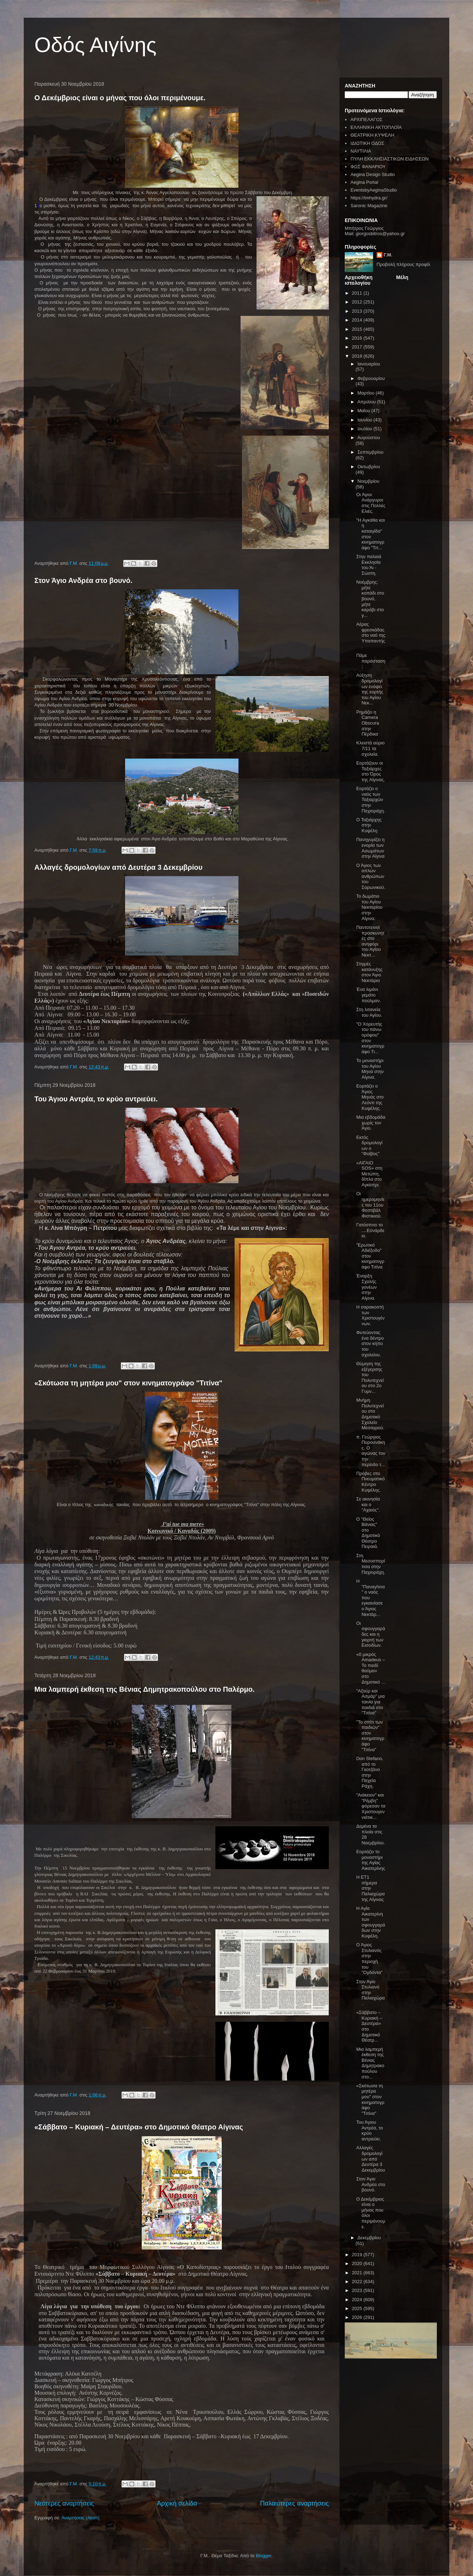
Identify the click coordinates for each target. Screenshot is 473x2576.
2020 (358, 2263)
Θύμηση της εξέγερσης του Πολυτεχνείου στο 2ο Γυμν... (370, 1377)
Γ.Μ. (388, 254)
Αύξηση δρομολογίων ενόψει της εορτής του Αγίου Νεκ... (369, 689)
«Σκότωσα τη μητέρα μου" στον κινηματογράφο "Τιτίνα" (128, 1383)
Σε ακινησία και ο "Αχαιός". (368, 1504)
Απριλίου (367, 401)
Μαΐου (364, 410)
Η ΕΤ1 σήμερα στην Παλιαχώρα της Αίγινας (370, 1888)
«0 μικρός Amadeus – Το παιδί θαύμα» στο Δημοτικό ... (370, 1668)
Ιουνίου (365, 419)
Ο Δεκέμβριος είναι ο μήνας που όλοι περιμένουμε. (119, 98)
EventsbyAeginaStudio (373, 190)
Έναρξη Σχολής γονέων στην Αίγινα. (366, 1286)
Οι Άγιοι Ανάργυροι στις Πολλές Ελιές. (370, 503)
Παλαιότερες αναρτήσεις (294, 2503)
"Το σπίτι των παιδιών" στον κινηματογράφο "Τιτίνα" (370, 1735)
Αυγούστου (368, 437)
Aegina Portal (364, 182)
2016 (358, 338)
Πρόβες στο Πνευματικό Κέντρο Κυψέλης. (370, 1482)
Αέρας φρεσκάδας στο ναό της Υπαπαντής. (370, 635)
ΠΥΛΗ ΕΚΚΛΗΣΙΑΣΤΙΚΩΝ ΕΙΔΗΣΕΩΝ (389, 158)
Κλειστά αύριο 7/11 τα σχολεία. (370, 748)
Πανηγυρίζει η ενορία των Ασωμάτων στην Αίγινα (370, 848)
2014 (358, 320)
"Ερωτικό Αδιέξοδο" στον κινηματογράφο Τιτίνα (370, 1256)
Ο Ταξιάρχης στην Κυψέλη (368, 825)
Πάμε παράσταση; (370, 661)
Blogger (263, 2555)
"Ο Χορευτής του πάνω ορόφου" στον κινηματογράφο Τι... (370, 1037)
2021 (358, 2272)
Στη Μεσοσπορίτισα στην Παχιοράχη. (370, 1564)
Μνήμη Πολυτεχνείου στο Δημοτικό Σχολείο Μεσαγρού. (370, 1413)
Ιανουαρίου (368, 364)
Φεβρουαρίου (371, 378)
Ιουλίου (365, 428)
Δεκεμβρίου (369, 2237)
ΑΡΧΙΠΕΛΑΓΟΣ (366, 119)
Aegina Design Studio (372, 174)
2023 (358, 2290)
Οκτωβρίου (368, 466)
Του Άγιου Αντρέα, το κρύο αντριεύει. (96, 1099)
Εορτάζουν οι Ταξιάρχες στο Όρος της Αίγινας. (370, 771)
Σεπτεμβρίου (370, 452)
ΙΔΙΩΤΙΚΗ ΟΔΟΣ (367, 143)
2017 (358, 347)
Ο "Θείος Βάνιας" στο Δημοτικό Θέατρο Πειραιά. (368, 1532)
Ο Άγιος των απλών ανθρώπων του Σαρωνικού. (370, 876)
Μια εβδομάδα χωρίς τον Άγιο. (370, 1122)
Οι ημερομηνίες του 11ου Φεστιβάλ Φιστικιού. (370, 1204)
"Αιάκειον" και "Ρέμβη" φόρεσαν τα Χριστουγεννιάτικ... (370, 1806)
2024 (358, 2299)
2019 (358, 2254)
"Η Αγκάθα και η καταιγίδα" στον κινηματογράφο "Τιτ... (370, 533)
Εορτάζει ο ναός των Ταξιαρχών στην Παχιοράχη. (370, 799)
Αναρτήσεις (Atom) (80, 2517)
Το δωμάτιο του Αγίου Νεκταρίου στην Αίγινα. (369, 907)
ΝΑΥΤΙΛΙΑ (360, 151)
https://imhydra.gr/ (368, 197)
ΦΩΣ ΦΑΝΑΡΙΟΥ (367, 166)
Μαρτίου (366, 393)
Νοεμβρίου (368, 481)
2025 (358, 2308)
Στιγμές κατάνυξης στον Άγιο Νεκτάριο (369, 972)
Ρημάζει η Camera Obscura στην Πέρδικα (367, 723)
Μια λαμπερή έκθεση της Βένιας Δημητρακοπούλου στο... (370, 2063)
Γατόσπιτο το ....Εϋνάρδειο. (370, 1230)
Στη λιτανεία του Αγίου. (369, 1012)
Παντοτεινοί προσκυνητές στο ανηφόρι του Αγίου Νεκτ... (370, 941)
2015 (358, 329)
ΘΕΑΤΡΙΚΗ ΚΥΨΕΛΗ (372, 135)
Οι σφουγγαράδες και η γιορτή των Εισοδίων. (370, 1634)
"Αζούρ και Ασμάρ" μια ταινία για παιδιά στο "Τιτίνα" (370, 1701)
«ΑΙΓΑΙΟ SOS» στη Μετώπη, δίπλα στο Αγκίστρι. (369, 1173)
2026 (358, 2317)
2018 (358, 356)
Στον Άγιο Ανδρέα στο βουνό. (83, 580)
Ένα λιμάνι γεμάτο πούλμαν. (368, 995)
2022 (358, 2281)
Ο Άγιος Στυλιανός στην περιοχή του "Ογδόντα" (369, 1958)
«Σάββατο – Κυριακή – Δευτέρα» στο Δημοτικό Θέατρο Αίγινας (138, 2127)
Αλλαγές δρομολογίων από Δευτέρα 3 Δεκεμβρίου (118, 867)
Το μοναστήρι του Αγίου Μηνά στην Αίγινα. (370, 1069)
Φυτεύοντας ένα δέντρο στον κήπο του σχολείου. (370, 1343)
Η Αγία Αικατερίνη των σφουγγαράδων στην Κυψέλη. (370, 1922)
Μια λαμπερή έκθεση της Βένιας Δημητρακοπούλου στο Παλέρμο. (144, 1689)
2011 (358, 293)
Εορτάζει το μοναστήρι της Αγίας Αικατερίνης (370, 1860)
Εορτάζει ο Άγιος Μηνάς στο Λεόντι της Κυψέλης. (369, 1097)
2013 (358, 311)
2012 (358, 302)
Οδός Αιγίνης (95, 45)
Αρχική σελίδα (177, 2503)
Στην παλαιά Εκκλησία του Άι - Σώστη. (368, 565)
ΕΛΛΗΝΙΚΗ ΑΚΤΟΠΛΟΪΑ (376, 127)
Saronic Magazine (368, 205)
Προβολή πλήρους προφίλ (403, 264)
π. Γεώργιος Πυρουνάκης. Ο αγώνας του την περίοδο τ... (370, 1450)
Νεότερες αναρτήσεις (64, 2503)
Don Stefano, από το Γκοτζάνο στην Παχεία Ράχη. (369, 1772)
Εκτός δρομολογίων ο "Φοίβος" (369, 1146)
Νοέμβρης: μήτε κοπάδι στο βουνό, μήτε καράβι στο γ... (370, 598)
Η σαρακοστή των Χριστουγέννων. (370, 1315)
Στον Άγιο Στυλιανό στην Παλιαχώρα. (370, 1992)
